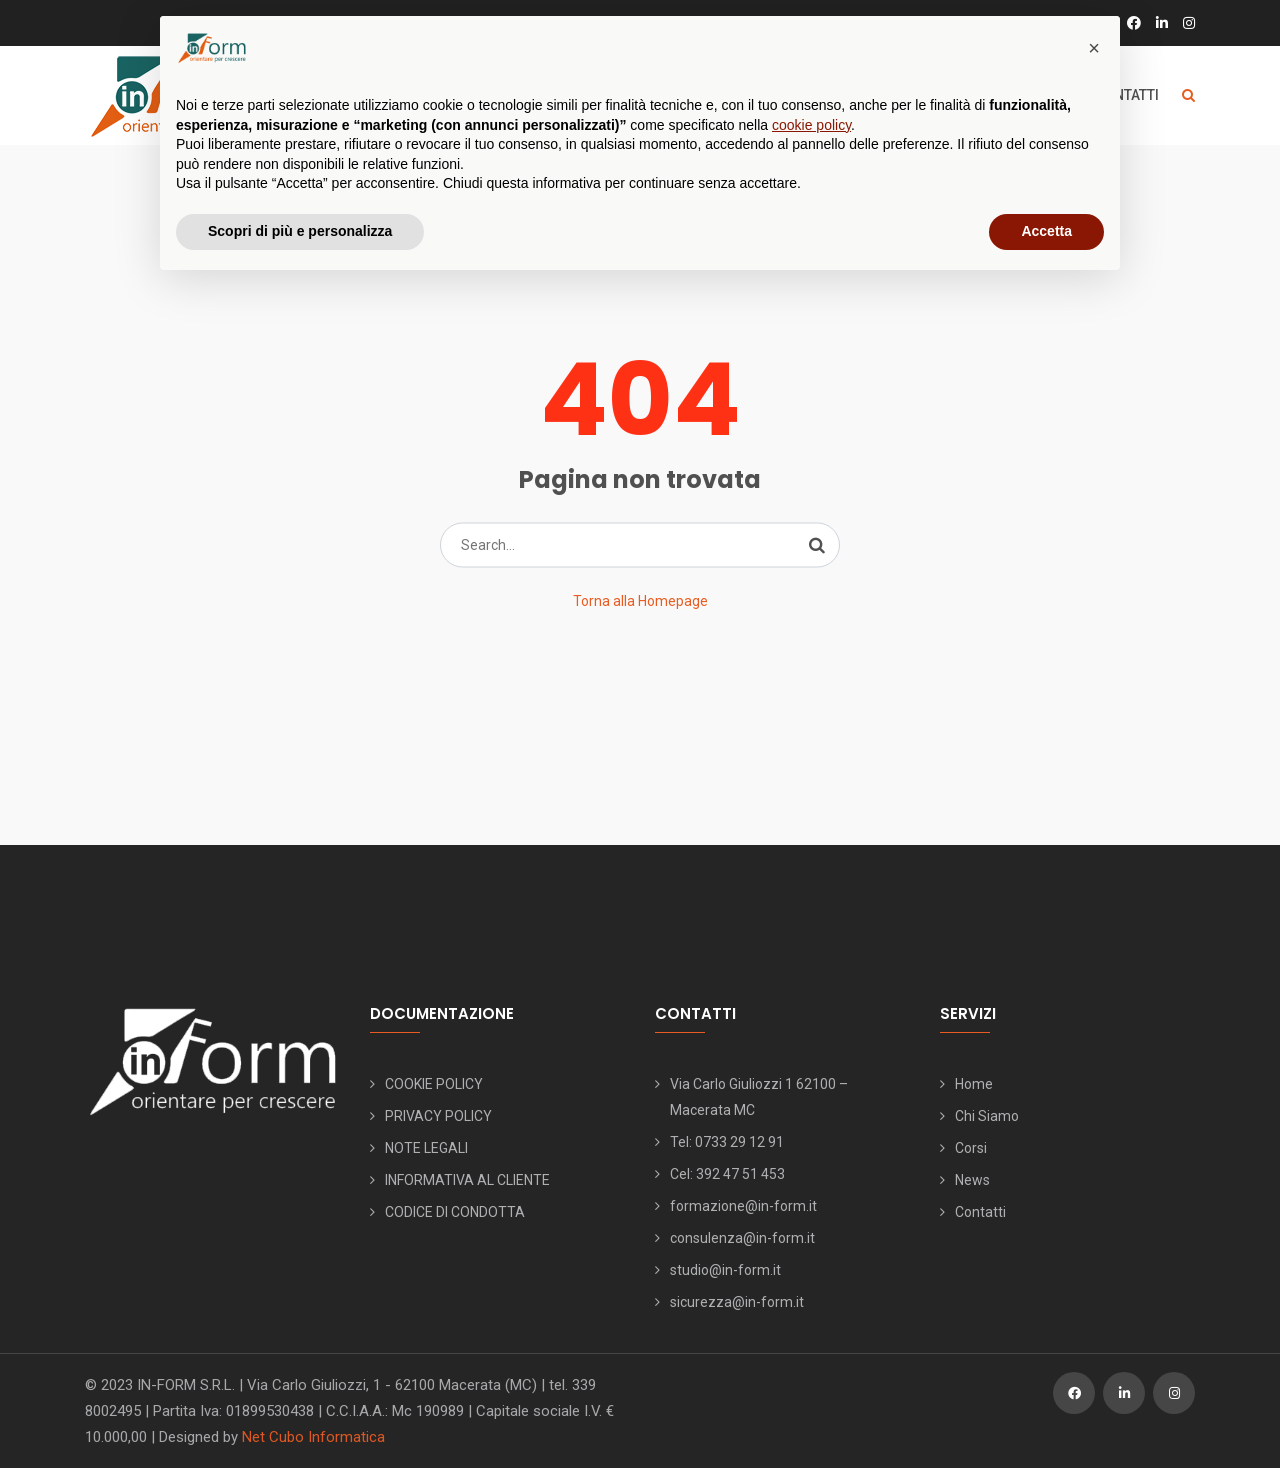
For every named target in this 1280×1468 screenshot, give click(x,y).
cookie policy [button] (811, 125)
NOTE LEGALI (426, 1148)
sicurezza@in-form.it (737, 1302)
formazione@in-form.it (743, 1206)
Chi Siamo (987, 1116)
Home (974, 1084)
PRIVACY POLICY (438, 1116)
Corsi (971, 1148)
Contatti (980, 1212)
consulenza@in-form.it (742, 1238)
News (972, 1180)
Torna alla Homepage (640, 601)
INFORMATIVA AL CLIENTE (467, 1180)
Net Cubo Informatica (313, 1437)
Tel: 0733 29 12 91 (727, 1142)
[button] (1094, 48)
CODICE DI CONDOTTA (455, 1212)
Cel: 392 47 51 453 (727, 1174)
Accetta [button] (1046, 231)
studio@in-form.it (725, 1270)
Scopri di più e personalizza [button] (300, 231)
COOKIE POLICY (434, 1084)
